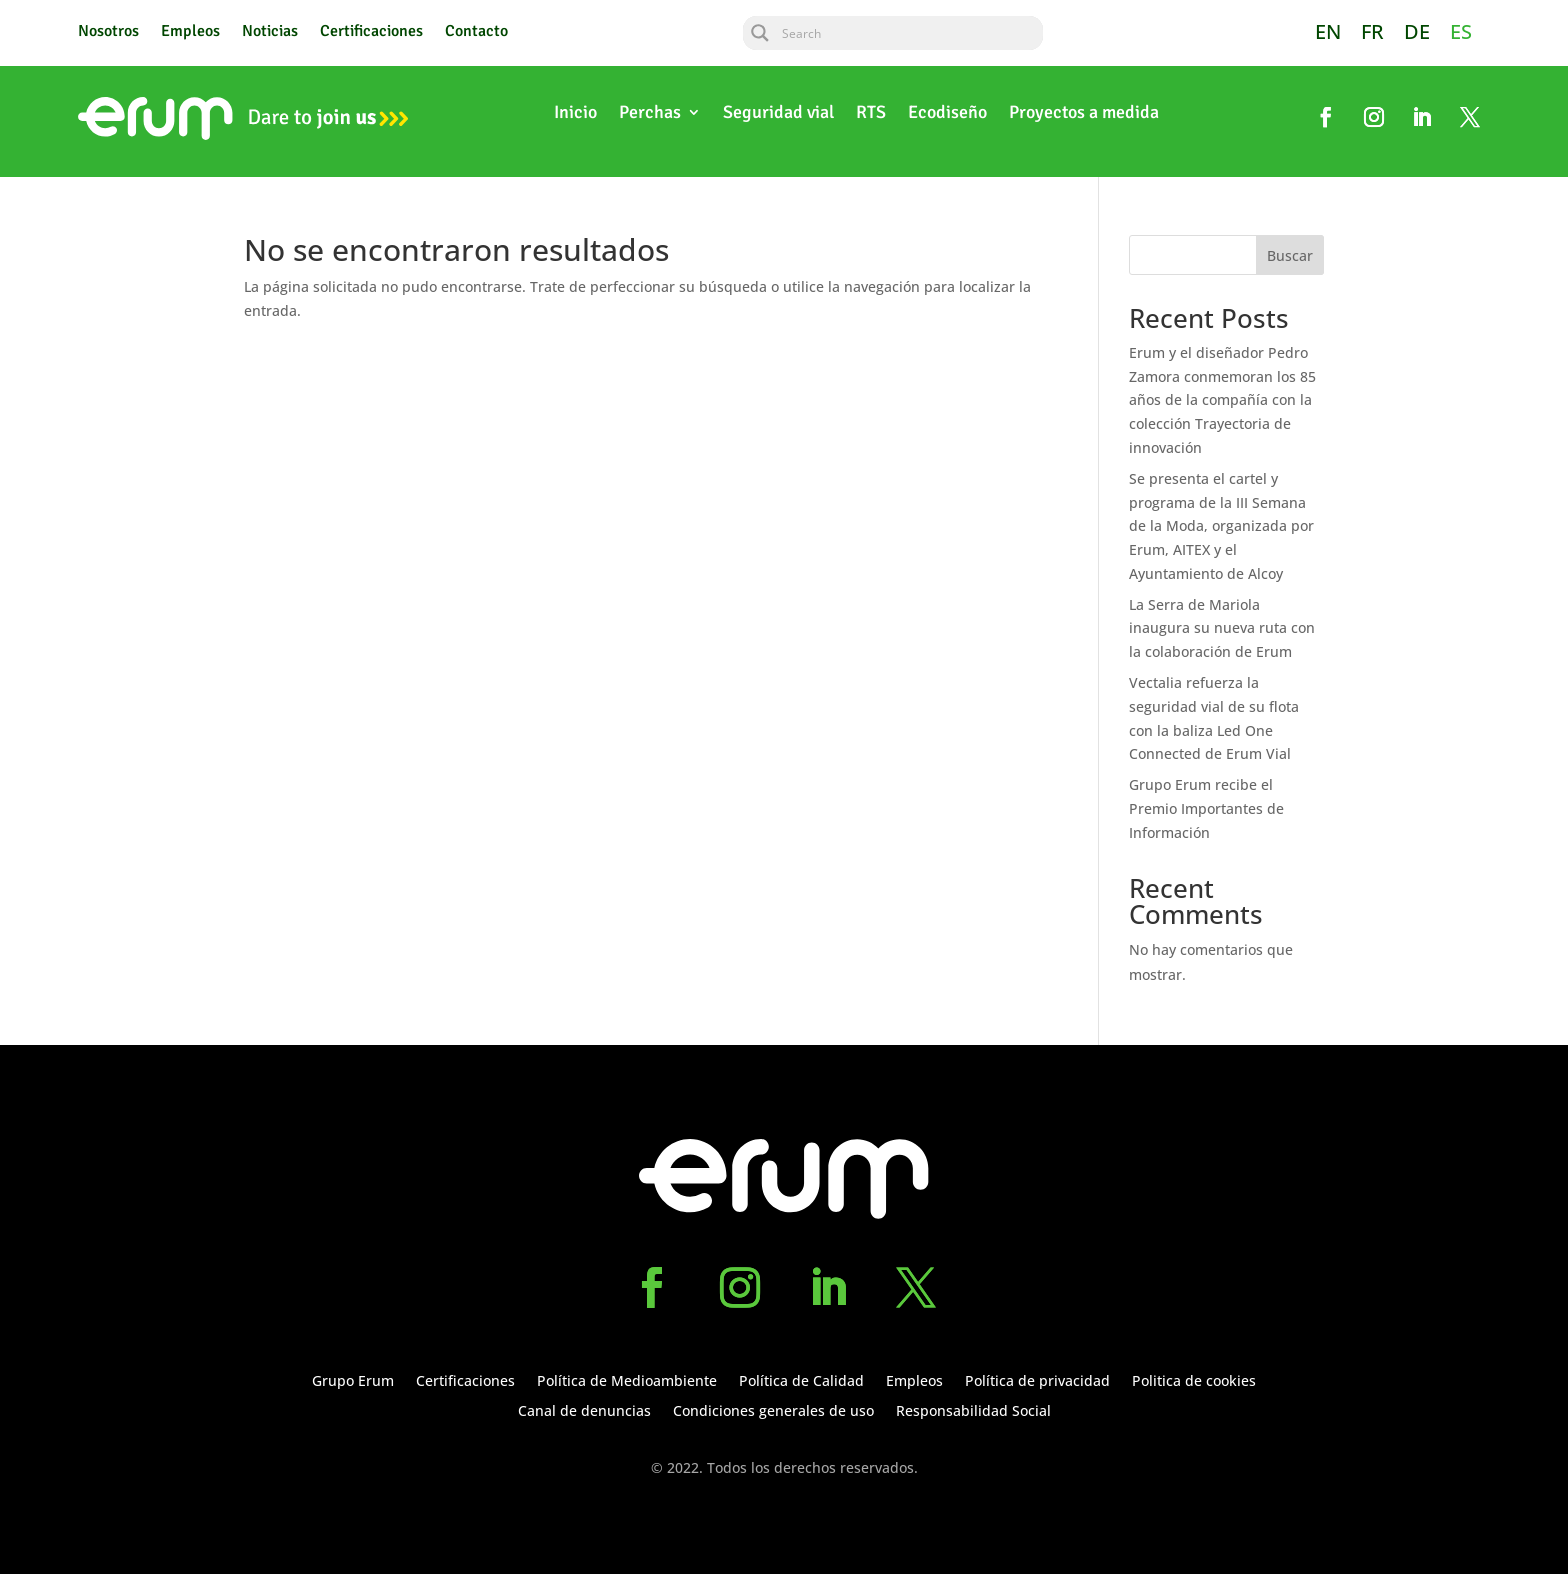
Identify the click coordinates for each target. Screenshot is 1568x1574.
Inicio (575, 114)
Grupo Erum (353, 1382)
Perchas (650, 114)
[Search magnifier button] (760, 33)
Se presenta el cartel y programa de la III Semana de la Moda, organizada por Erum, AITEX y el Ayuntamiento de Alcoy (1221, 526)
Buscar (1290, 255)
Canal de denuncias (584, 1412)
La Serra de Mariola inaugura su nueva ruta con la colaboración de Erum (1222, 628)
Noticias (270, 32)
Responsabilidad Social (973, 1412)
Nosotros (108, 32)
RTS (871, 114)
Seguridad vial (778, 114)
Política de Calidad (801, 1382)
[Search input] (910, 33)
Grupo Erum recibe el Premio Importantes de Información (1206, 808)
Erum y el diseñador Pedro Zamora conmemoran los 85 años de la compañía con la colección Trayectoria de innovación (1222, 400)
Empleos (190, 32)
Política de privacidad (1037, 1382)
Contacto (476, 32)
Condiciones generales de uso (773, 1412)
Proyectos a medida (1084, 114)
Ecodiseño (947, 114)
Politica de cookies (1194, 1382)
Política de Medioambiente (627, 1382)
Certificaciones (371, 32)
